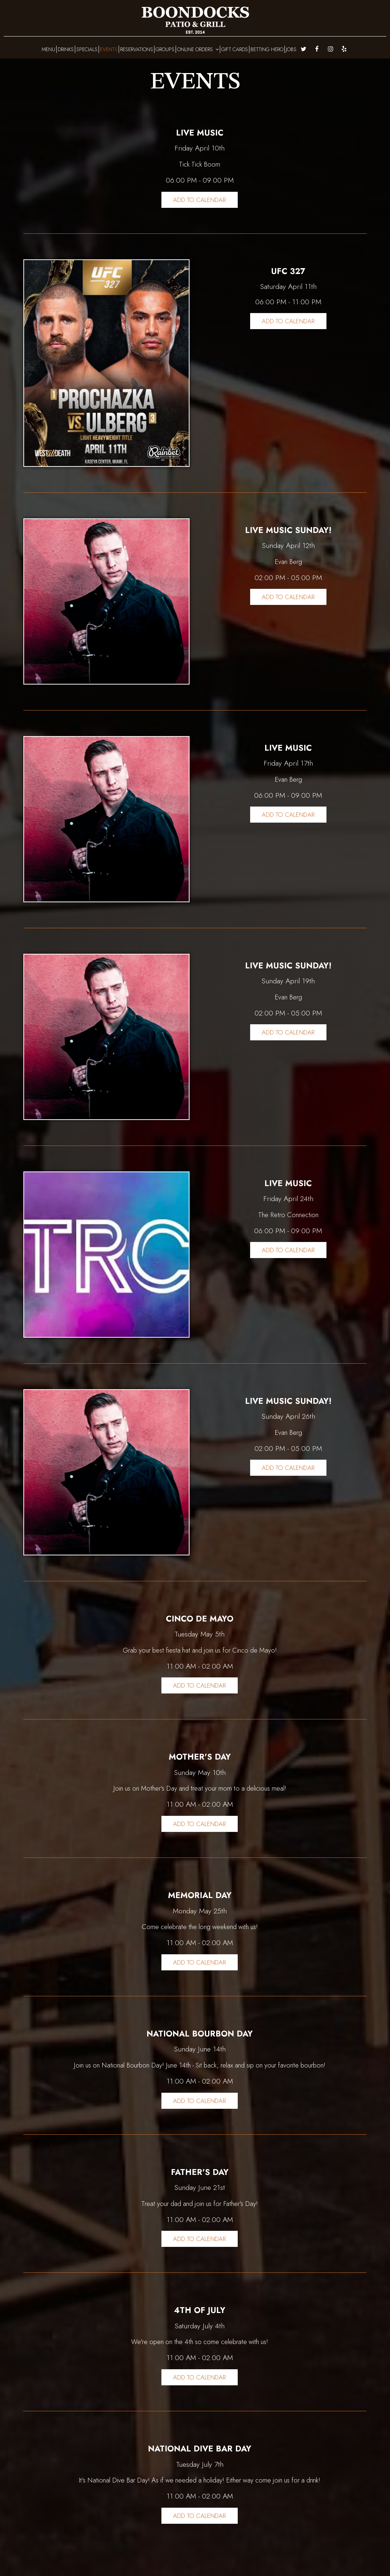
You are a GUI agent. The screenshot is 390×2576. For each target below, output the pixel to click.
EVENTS (109, 49)
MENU (48, 49)
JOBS (291, 49)
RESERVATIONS (136, 49)
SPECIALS (87, 49)
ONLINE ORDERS (198, 49)
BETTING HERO (267, 49)
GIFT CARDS (234, 49)
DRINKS (66, 49)
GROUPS (165, 49)
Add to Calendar (199, 199)
